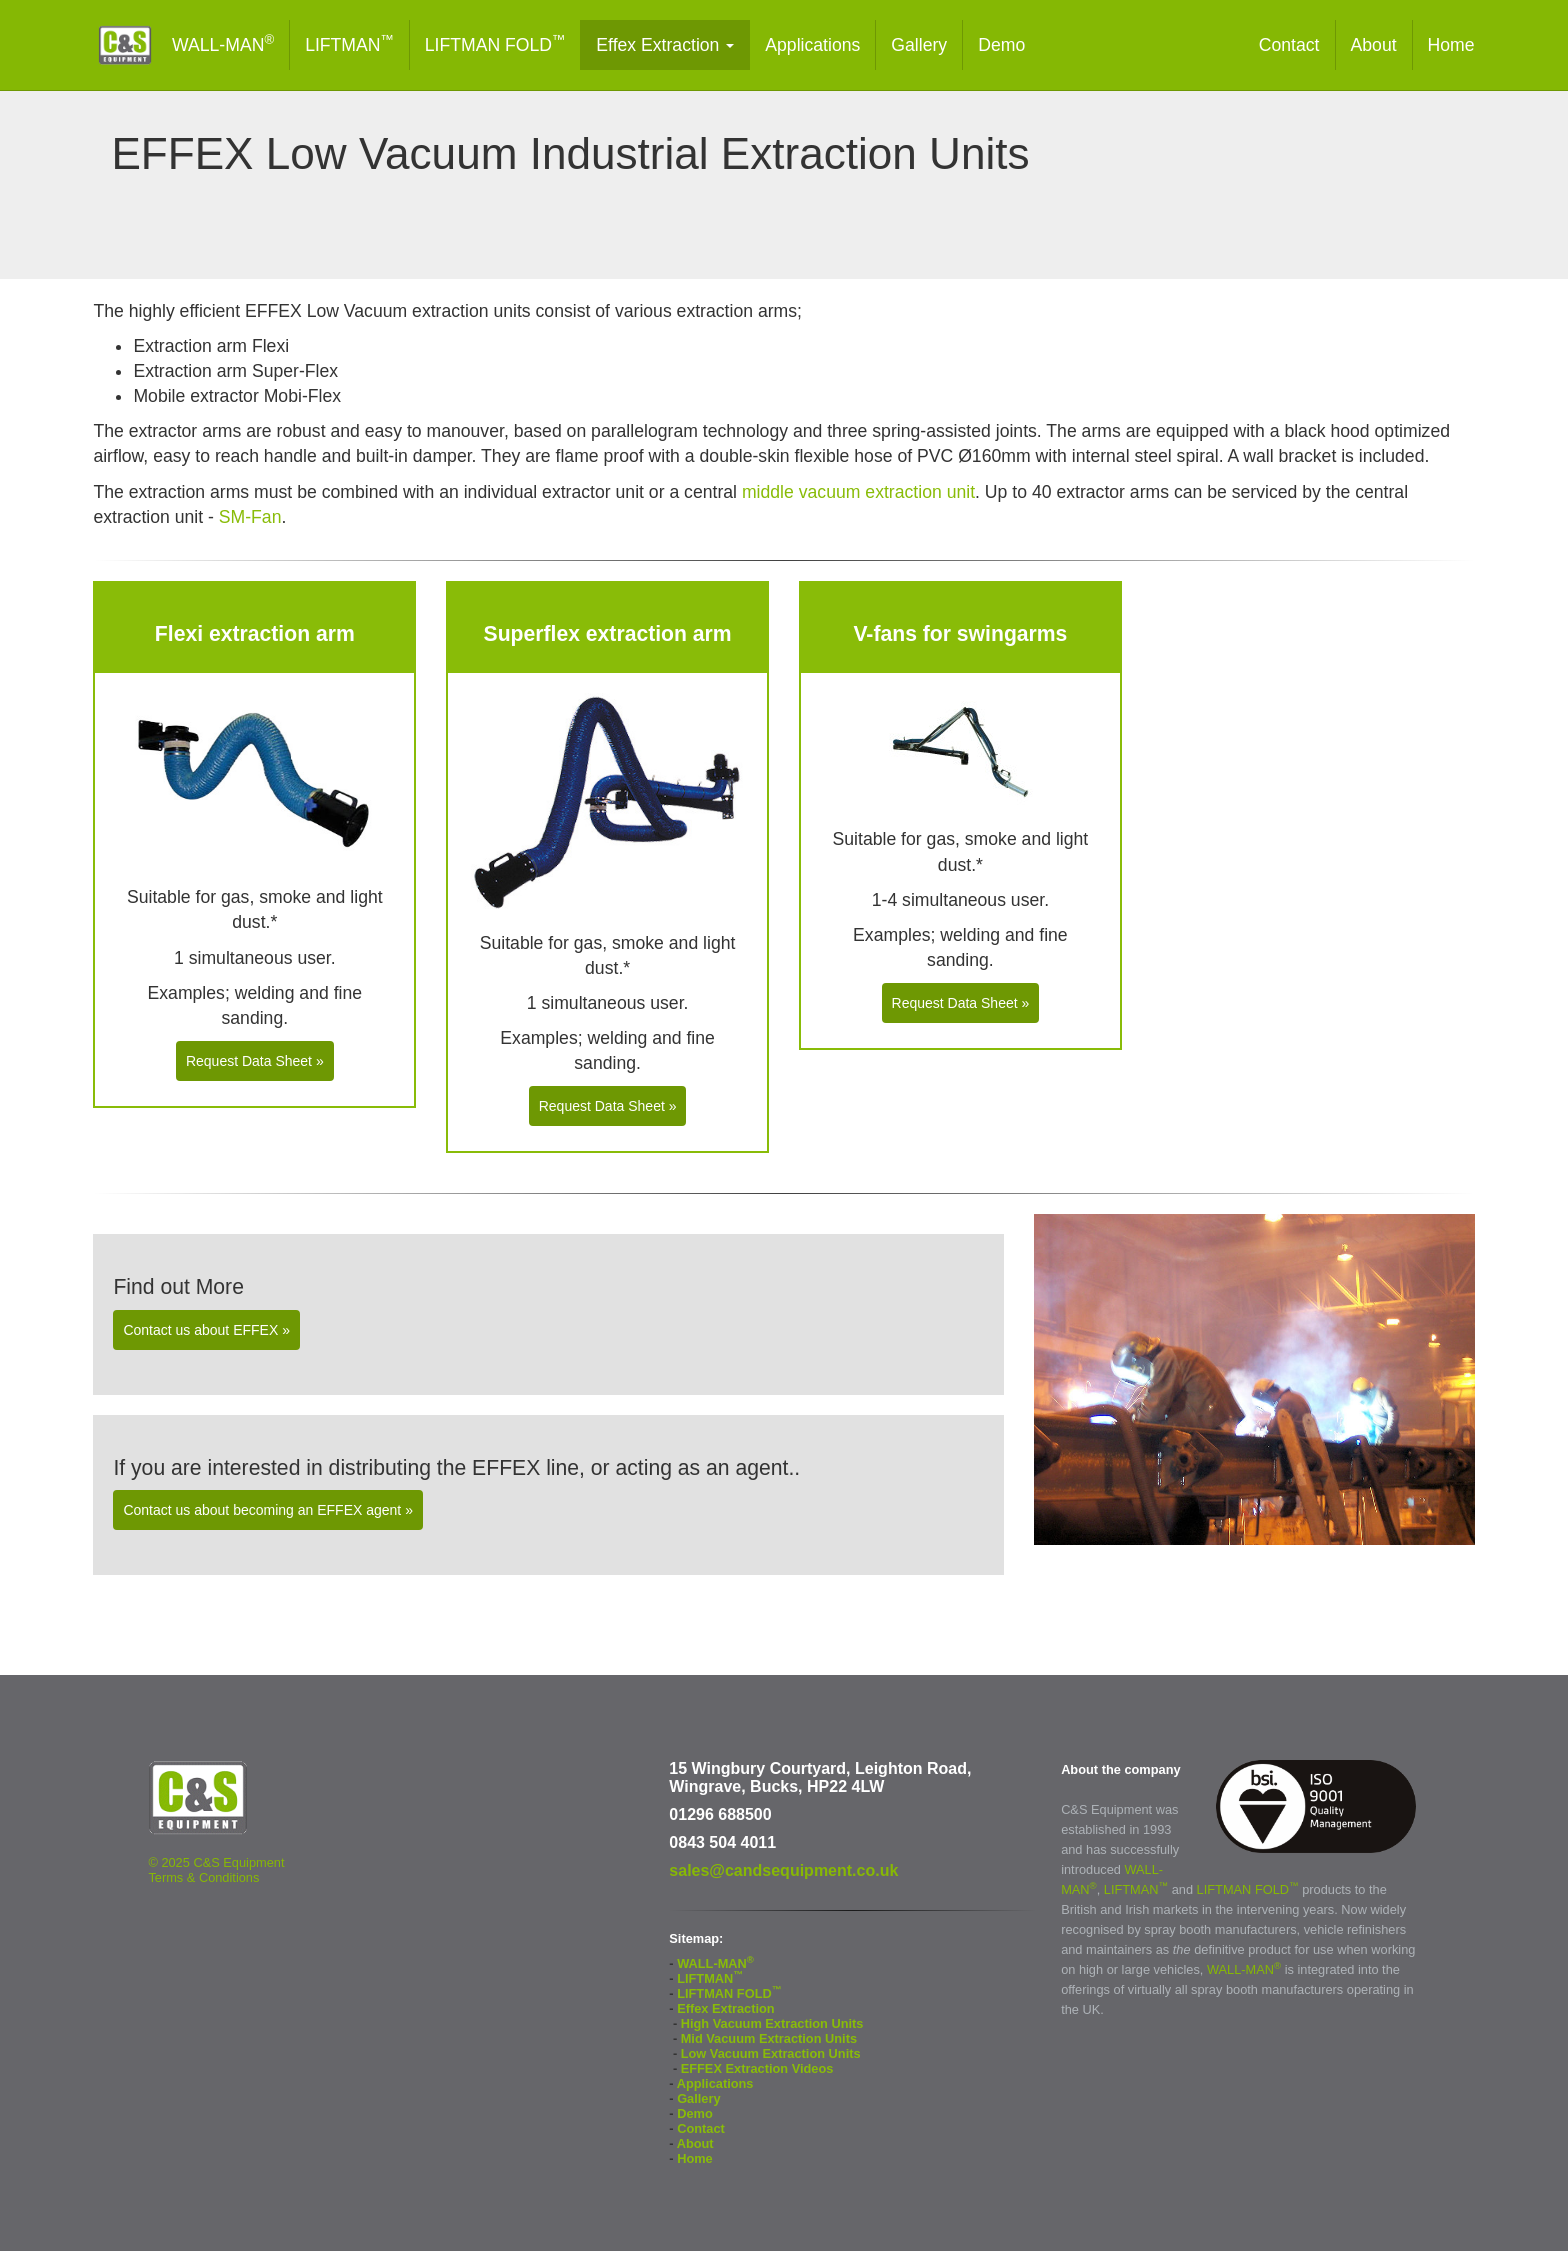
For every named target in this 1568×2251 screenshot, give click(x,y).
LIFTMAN (349, 43)
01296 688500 (720, 1814)
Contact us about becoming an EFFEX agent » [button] (268, 1510)
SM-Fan (250, 517)
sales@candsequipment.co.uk (783, 1870)
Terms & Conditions (203, 1877)
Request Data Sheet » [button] (255, 1061)
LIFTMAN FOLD (495, 43)
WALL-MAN (223, 43)
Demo (1001, 45)
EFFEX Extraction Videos (757, 2068)
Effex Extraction (665, 45)
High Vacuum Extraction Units (772, 2023)
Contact (1289, 45)
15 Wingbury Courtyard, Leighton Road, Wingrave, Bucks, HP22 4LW (820, 1777)
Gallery (919, 45)
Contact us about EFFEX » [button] (206, 1330)
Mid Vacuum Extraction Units (769, 2038)
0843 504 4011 (722, 1842)
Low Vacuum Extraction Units (771, 2053)
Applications (812, 45)
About (1374, 45)
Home (1451, 45)
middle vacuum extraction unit (858, 492)
